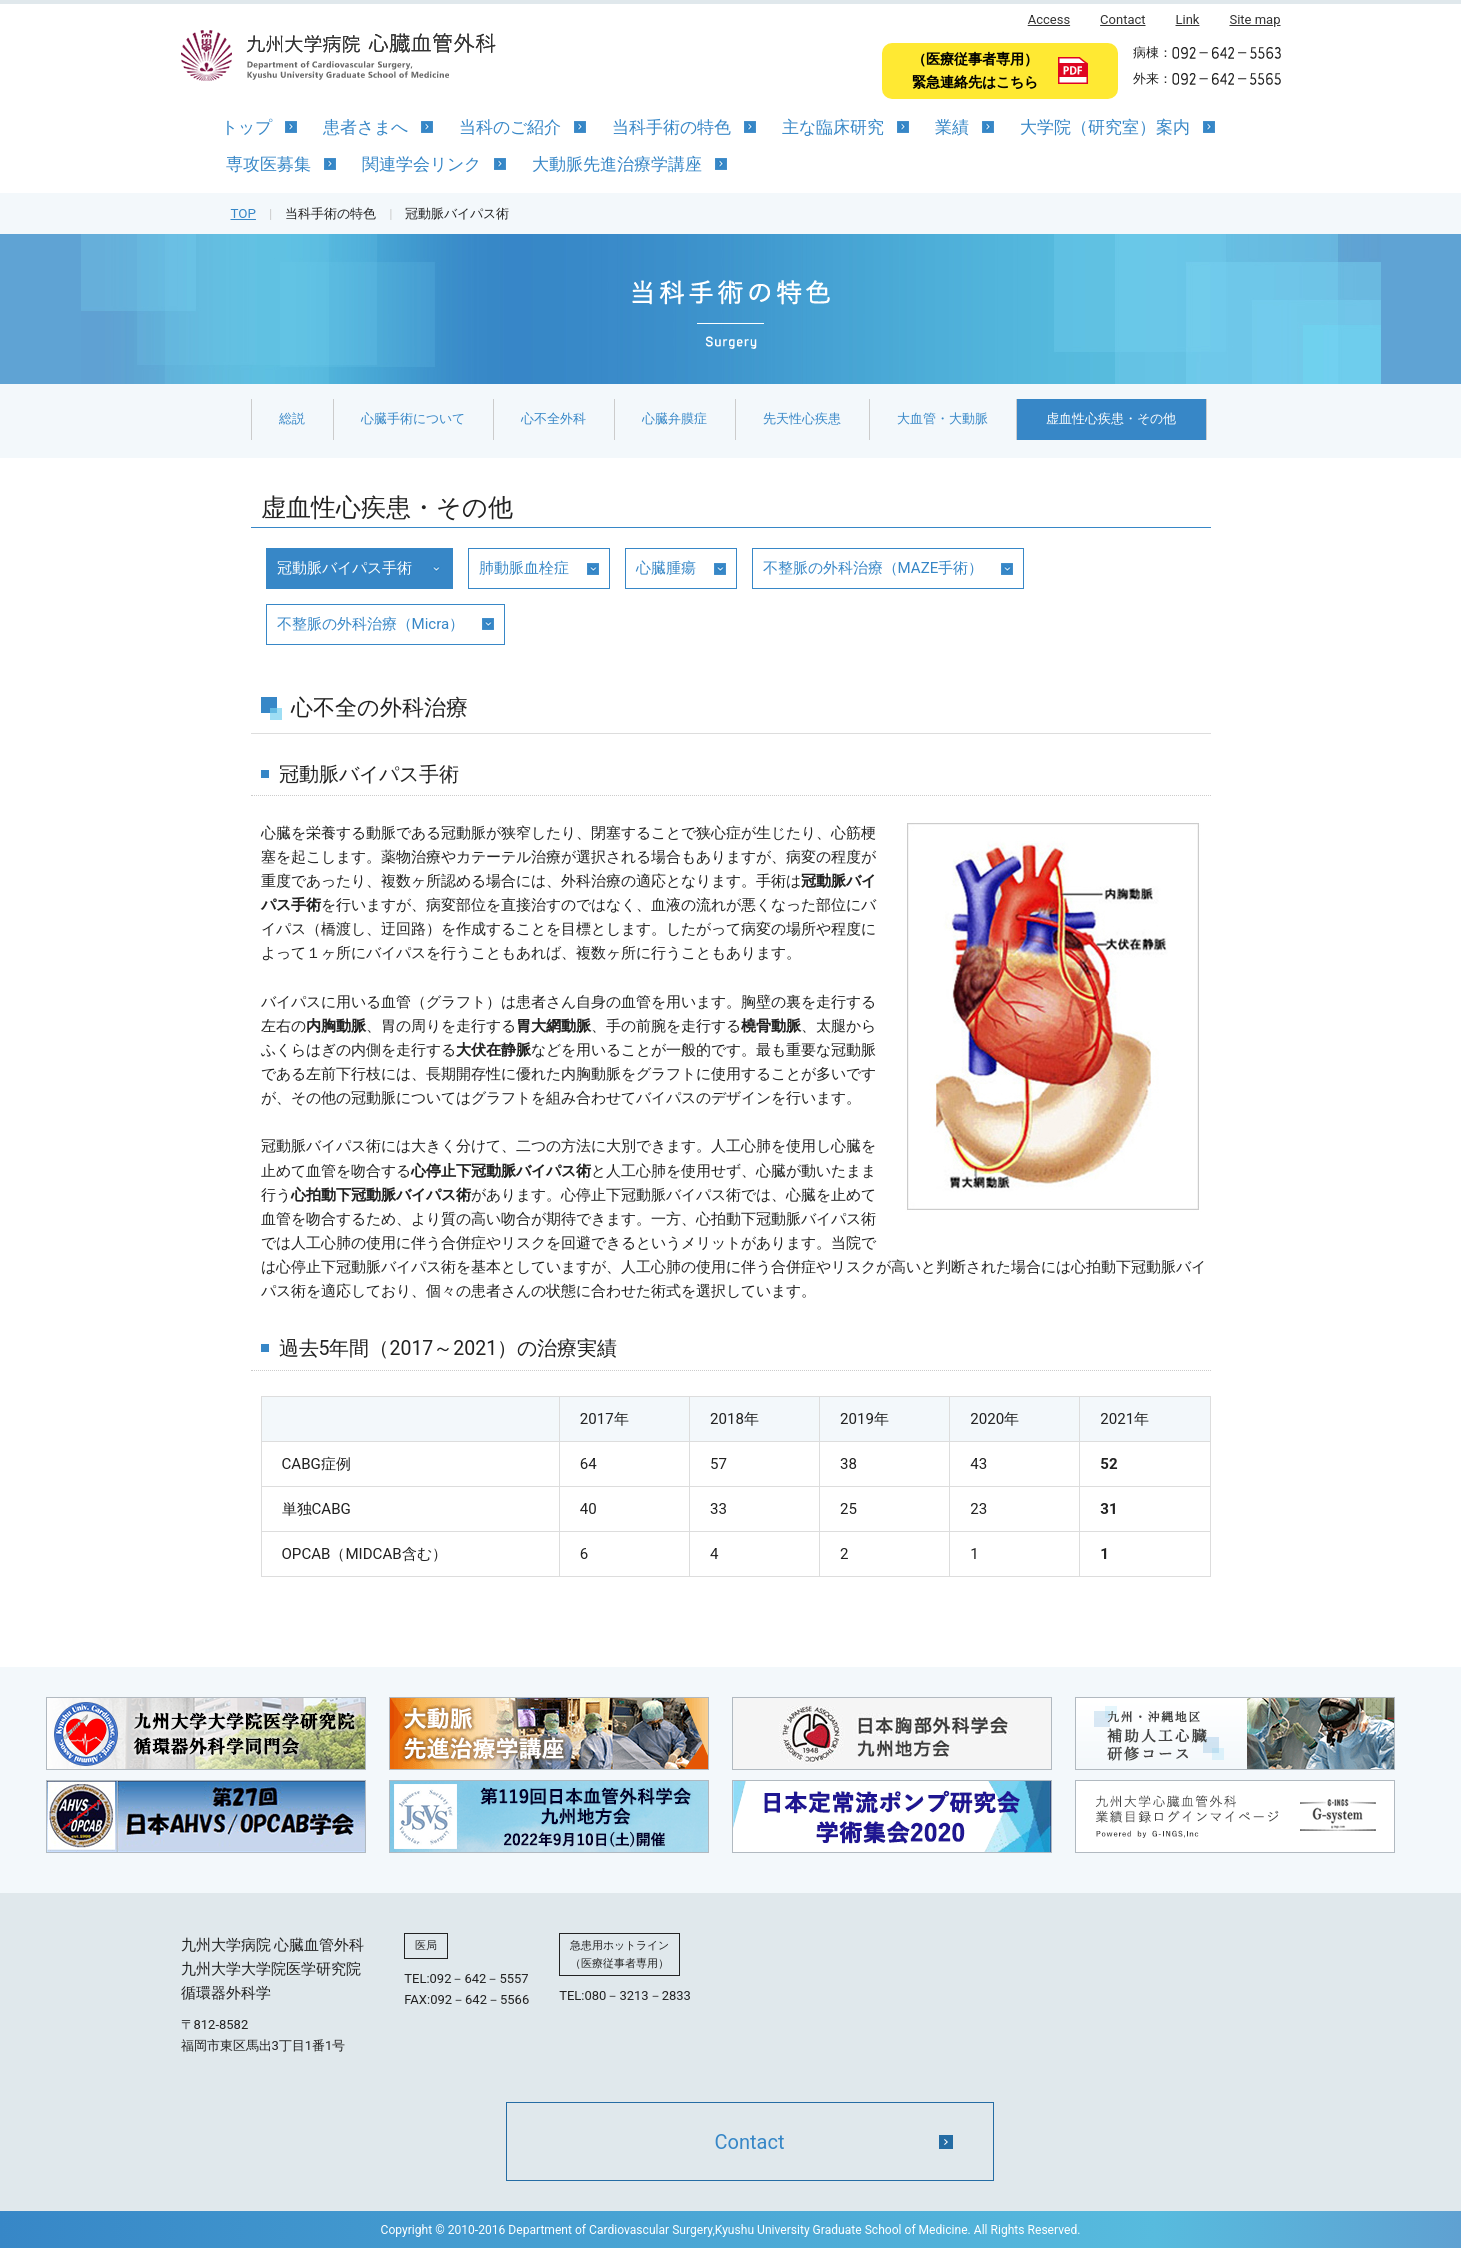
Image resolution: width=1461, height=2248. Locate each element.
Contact (1122, 19)
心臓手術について (413, 418)
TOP (243, 213)
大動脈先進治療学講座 (617, 164)
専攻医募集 (268, 164)
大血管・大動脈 (942, 418)
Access (1049, 19)
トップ (246, 127)
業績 (952, 127)
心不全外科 (553, 418)
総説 (292, 418)
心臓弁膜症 (674, 418)
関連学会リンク (421, 164)
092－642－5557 (479, 1980)
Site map (1254, 19)
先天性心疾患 (802, 418)
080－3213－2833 (638, 1998)
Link (1188, 19)
